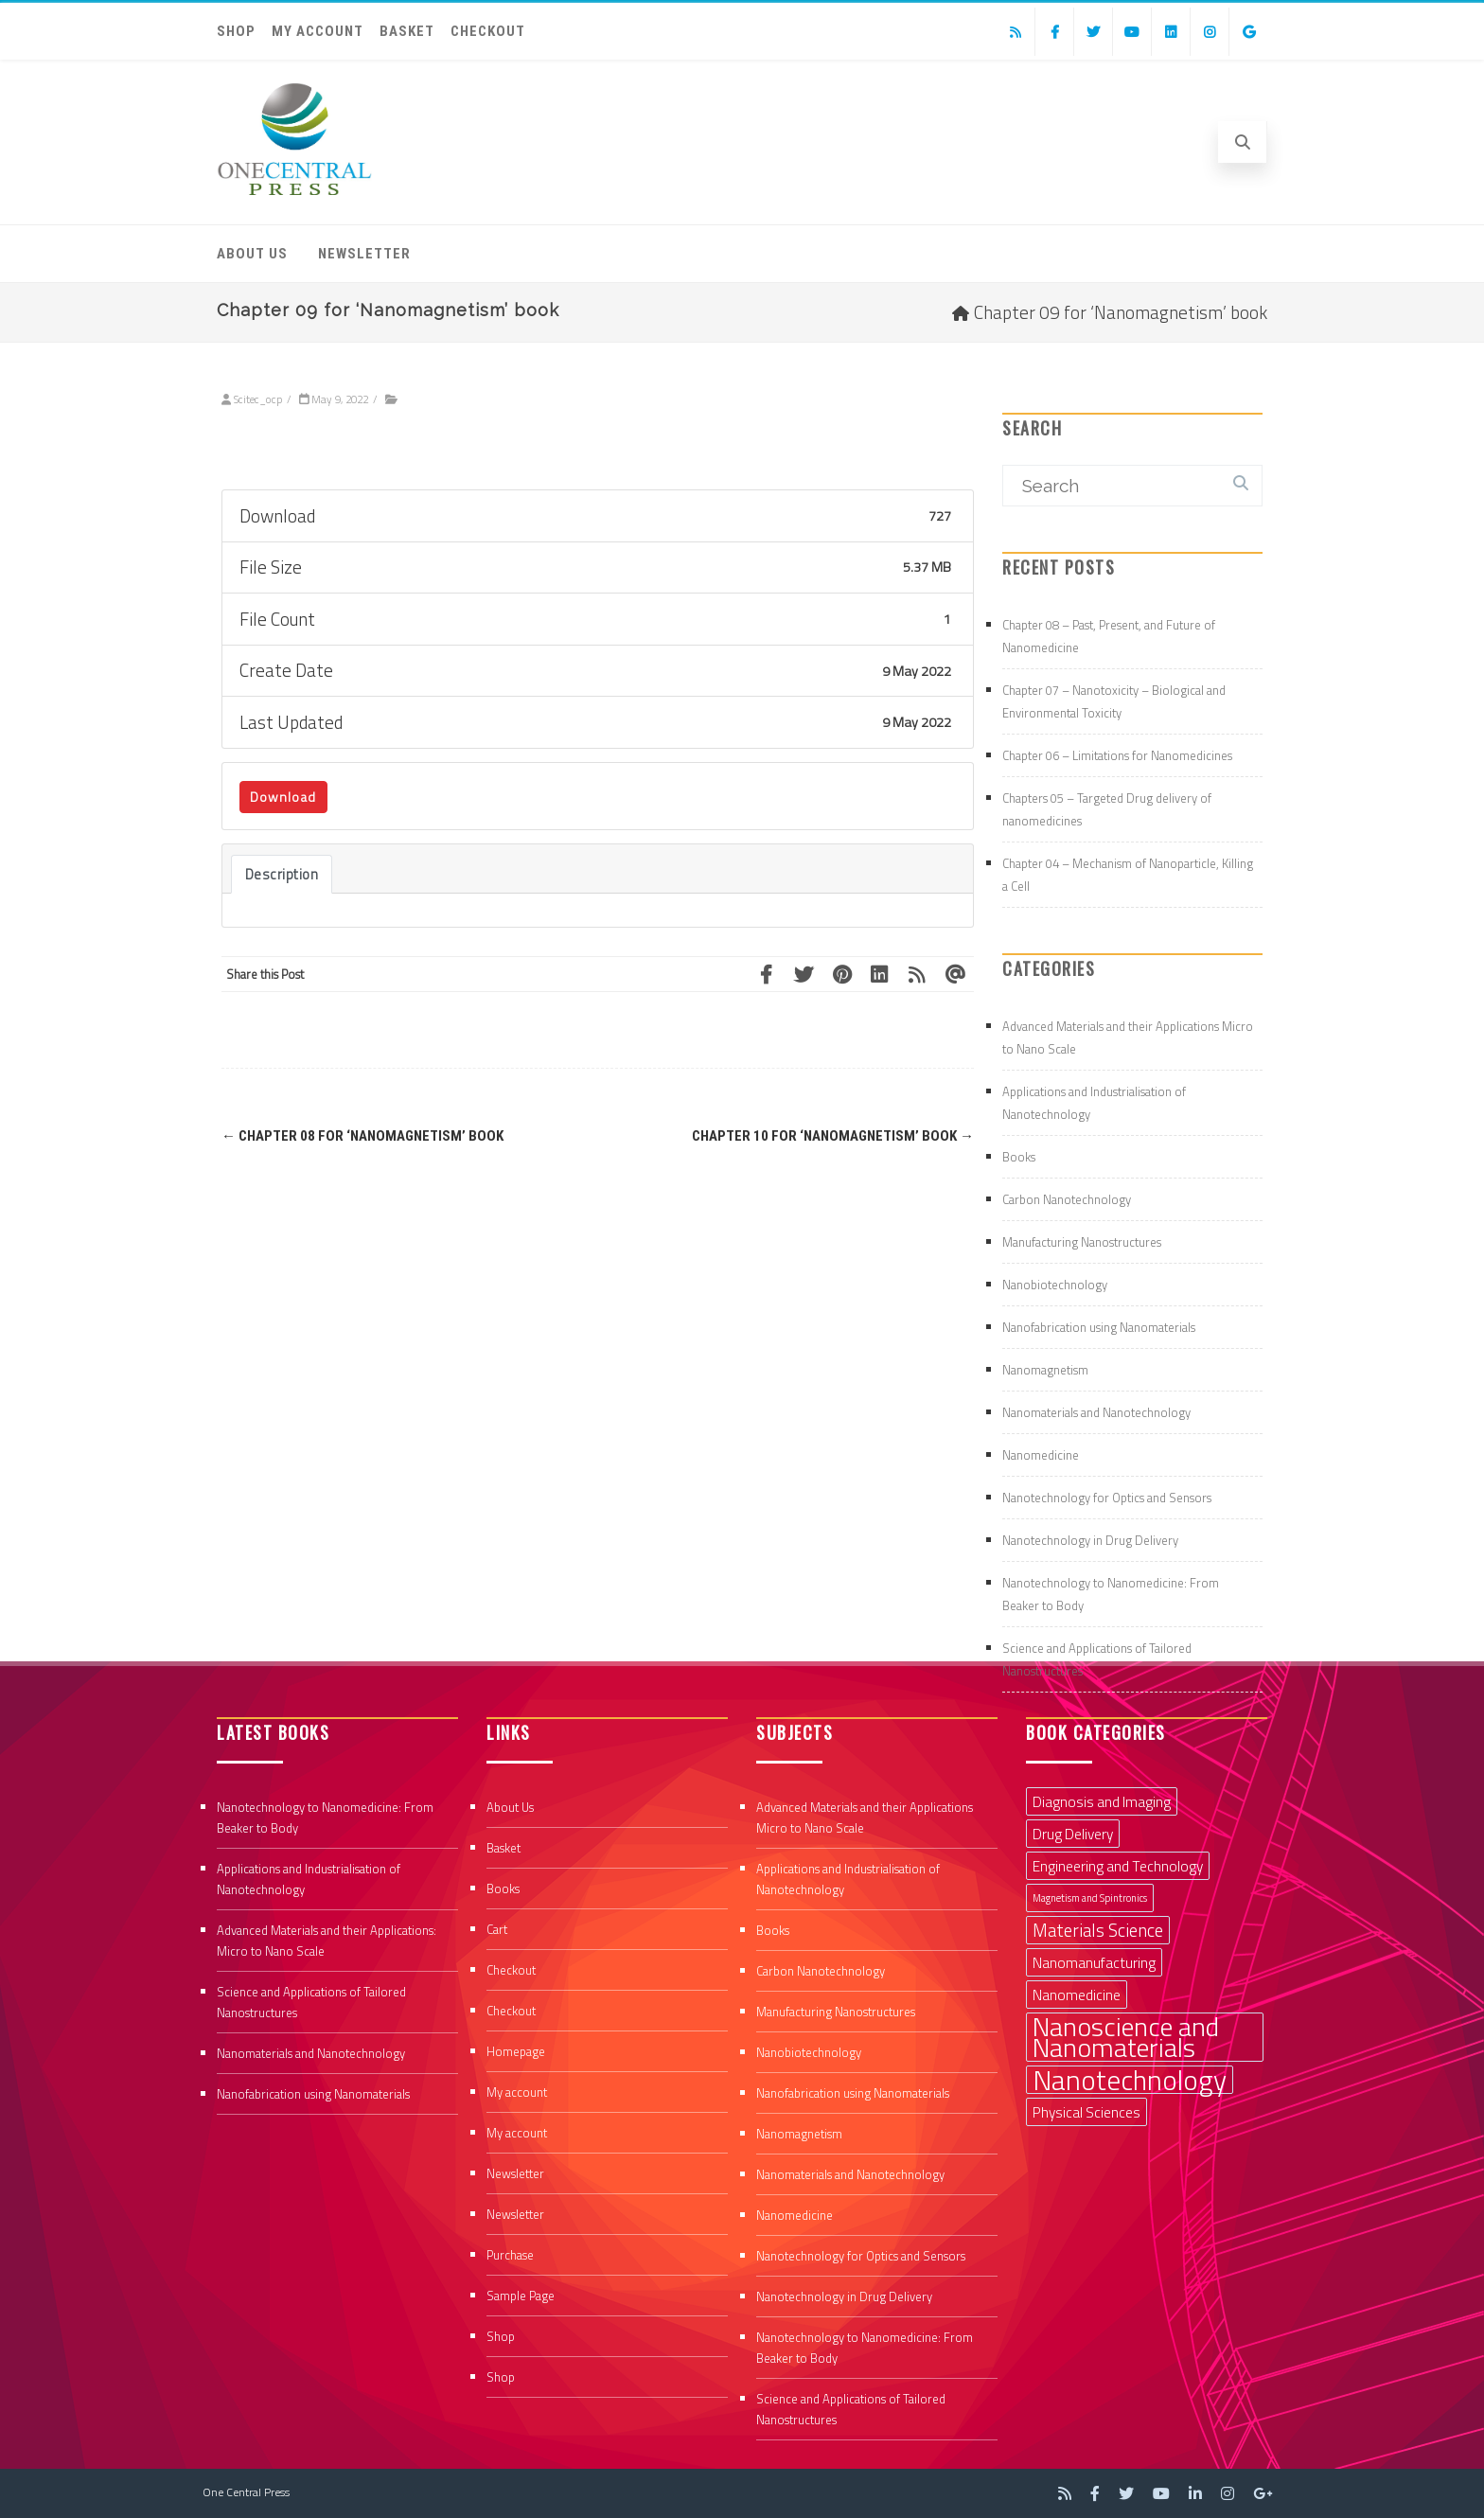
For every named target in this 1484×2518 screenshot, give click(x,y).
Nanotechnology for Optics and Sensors (1106, 1497)
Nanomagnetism (1045, 1369)
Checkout (487, 31)
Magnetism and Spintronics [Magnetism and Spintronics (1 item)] (1090, 1898)
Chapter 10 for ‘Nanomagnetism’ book (833, 1135)
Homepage (515, 2051)
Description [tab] (282, 874)
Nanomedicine (1040, 1454)
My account (317, 31)
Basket (407, 31)
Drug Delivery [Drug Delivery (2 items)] (1073, 1833)
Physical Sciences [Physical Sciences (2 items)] (1086, 2112)
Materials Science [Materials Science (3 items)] (1098, 1930)
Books (1018, 1156)
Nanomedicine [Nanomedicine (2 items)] (1077, 1994)
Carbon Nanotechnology (1066, 1199)
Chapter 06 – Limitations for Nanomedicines (1117, 755)
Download (283, 797)
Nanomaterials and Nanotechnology (1096, 1412)
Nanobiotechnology (1054, 1284)
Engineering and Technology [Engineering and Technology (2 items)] (1118, 1865)
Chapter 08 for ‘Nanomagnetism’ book (362, 1135)
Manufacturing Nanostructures (1081, 1241)
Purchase (510, 2254)
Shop (236, 31)
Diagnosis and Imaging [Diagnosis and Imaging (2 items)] (1102, 1801)
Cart (496, 1929)
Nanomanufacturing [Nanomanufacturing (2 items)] (1094, 1962)
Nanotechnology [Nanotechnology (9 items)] (1130, 2080)
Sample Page (520, 2295)
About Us (252, 253)
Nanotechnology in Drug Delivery (1090, 1540)
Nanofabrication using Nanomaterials (1098, 1327)
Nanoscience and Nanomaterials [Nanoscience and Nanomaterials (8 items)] (1126, 2037)
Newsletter (364, 253)
